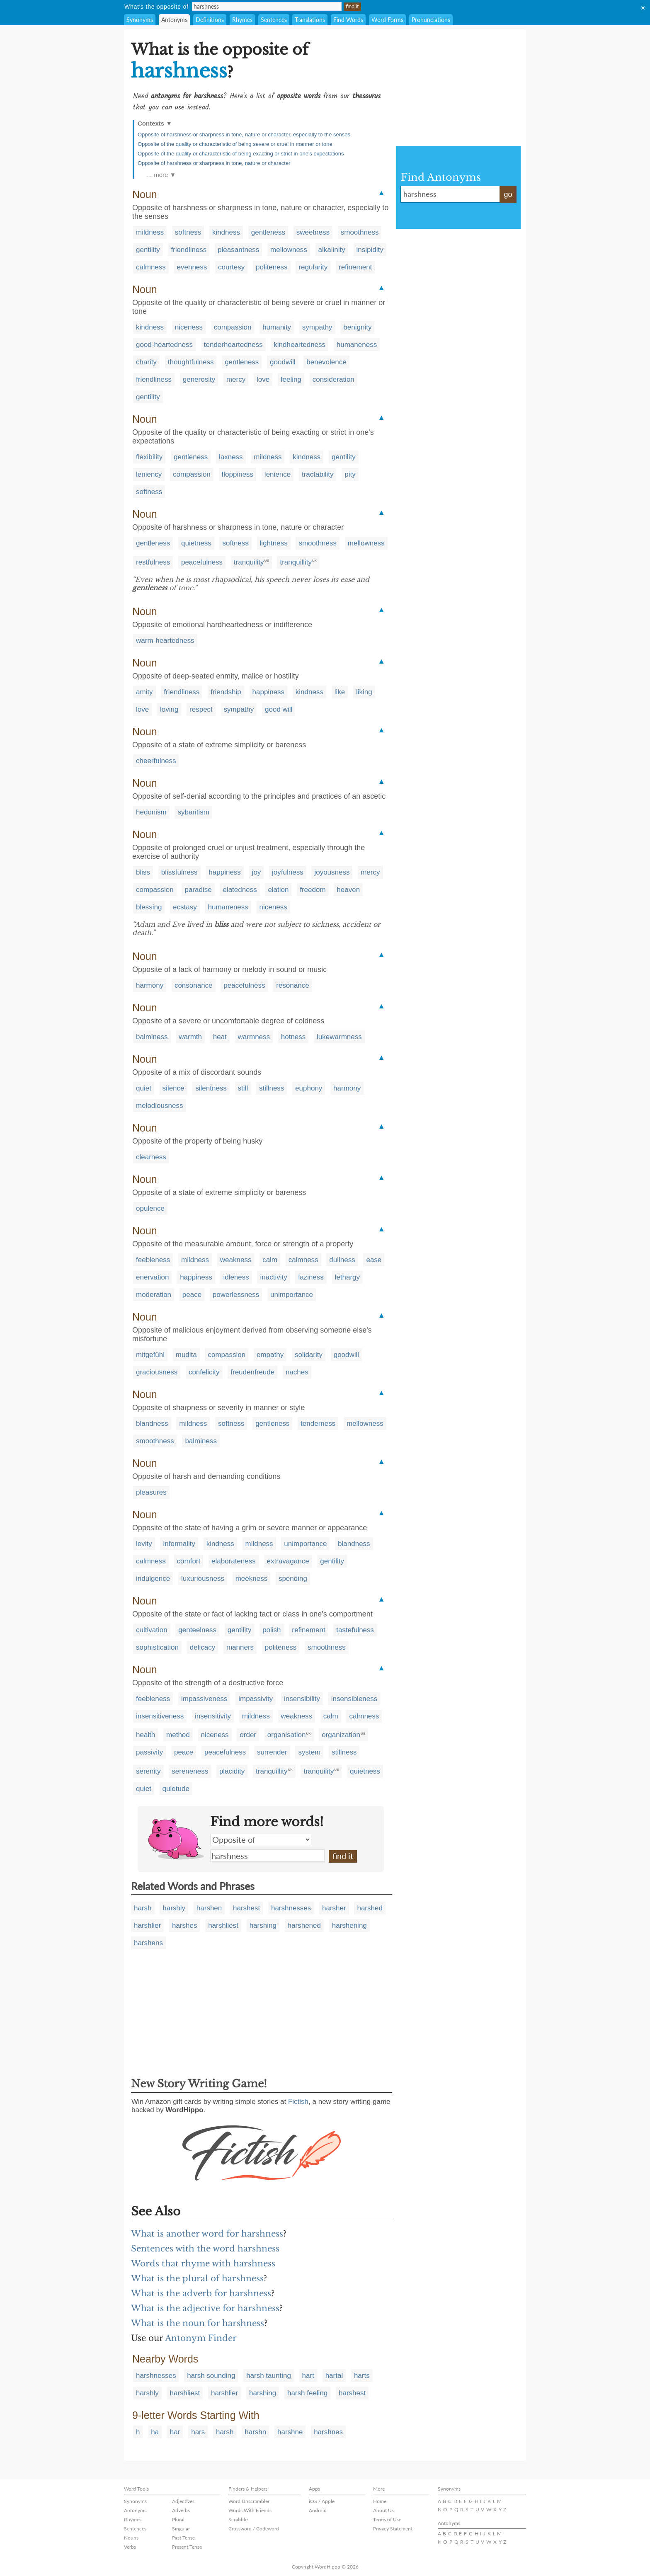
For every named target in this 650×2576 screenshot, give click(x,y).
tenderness (318, 1423)
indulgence (153, 1578)
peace (191, 1295)
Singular (181, 2528)
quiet (143, 1088)
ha (155, 2432)
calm (269, 1260)
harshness (267, 1855)
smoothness (360, 232)
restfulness (153, 562)
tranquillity (296, 562)
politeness (272, 267)
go (508, 194)
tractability (318, 474)
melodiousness (159, 1106)
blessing (149, 907)
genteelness (197, 1630)
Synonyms (139, 19)
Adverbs (181, 2510)
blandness (152, 1423)
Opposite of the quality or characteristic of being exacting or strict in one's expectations (241, 153)
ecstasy (185, 907)
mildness (150, 232)
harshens (148, 1943)
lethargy (347, 1277)
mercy (235, 379)
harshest (246, 1908)
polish (271, 1630)
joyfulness (287, 872)
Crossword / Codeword (253, 2528)
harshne (290, 2432)
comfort (189, 1561)
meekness (251, 1578)
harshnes (328, 2432)
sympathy (317, 327)
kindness (226, 232)
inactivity (273, 1277)
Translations (310, 19)
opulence (150, 1208)
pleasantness (238, 250)
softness (188, 232)
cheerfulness (156, 761)
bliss (143, 872)
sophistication (157, 1647)
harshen (209, 1908)
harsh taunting (268, 2376)
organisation (286, 1735)
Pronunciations (431, 19)
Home (379, 2501)
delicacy (202, 1647)
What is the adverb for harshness (201, 2293)
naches (297, 1372)
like (340, 692)
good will (278, 709)
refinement (355, 267)
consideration (333, 379)
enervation (152, 1277)
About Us (383, 2510)
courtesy (231, 267)
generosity (199, 379)
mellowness (288, 250)
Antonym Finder (201, 2338)
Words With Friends (250, 2510)
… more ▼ (161, 174)
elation (278, 890)
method (178, 1735)
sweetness (313, 232)
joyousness (331, 872)
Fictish (298, 2102)
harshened (304, 1925)
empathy (270, 1355)
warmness (254, 1037)
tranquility (249, 562)
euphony (308, 1088)
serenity (148, 1771)
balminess (152, 1037)
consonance (194, 985)
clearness (151, 1157)
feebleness (153, 1260)
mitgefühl (150, 1355)
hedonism (151, 812)
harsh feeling (307, 2393)
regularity (312, 267)
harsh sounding (211, 2376)
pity (349, 474)
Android (318, 2510)
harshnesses (291, 1908)
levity (144, 1544)
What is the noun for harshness (197, 2323)
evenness (192, 267)
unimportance (291, 1295)
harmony (149, 985)
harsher (334, 1908)
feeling (291, 379)
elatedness (240, 890)
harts (362, 2376)
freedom (312, 890)
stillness (271, 1088)
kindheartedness (299, 345)
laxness (231, 457)
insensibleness (354, 1699)
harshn (255, 2432)
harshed (369, 1908)
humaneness (357, 345)
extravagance (288, 1561)
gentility (148, 250)
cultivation (151, 1630)
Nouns (131, 2538)
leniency (149, 474)
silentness (211, 1088)
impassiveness (204, 1699)
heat (220, 1037)
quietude (175, 1789)
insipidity (370, 250)
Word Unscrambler (248, 2501)
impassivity (255, 1699)
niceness (189, 327)
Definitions (210, 19)
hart (308, 2376)
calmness (151, 267)
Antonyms (174, 19)
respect (201, 709)
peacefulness (202, 562)
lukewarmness (339, 1037)
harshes (184, 1925)
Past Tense (183, 2538)
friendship (226, 692)
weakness (236, 1260)
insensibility (302, 1699)
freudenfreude (252, 1372)
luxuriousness (202, 1578)
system (309, 1752)
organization (341, 1735)
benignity (357, 327)
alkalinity (331, 250)
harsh (143, 1908)
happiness (268, 692)
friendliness (188, 250)
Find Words (348, 19)
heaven (348, 890)
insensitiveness (160, 1716)
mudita (186, 1355)
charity (146, 362)
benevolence (326, 362)
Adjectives (183, 2501)
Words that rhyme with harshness (203, 2263)
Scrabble (237, 2519)
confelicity (204, 1372)
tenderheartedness (233, 345)
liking (364, 692)
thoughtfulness (191, 362)
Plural (178, 2519)
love (263, 379)
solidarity (309, 1355)
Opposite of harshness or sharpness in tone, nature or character (214, 163)
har (175, 2432)
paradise (197, 890)
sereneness (190, 1771)
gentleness (268, 232)
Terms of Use (387, 2519)
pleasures (151, 1492)
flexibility (149, 457)
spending (293, 1578)
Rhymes (242, 19)
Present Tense (187, 2547)
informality (179, 1544)
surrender (272, 1752)
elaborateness (233, 1561)
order (248, 1735)
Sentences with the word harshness (205, 2249)
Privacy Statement (392, 2528)
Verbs (130, 2547)
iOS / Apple (322, 2501)
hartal (334, 2376)
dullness (342, 1260)
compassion (233, 327)
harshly (173, 1908)
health (145, 1735)
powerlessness (236, 1295)
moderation (153, 1295)
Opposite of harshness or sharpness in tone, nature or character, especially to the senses (244, 134)
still (243, 1088)
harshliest (223, 1925)
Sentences (274, 19)
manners (240, 1647)
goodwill (282, 362)
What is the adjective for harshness (205, 2308)
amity (144, 692)
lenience (277, 474)
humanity (276, 327)
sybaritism (193, 812)
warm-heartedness (165, 641)
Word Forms (387, 19)
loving (169, 709)
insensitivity (213, 1716)
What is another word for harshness (207, 2234)
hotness (293, 1037)
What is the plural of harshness (197, 2278)
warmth (190, 1037)
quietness (196, 543)
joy (256, 872)
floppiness (238, 474)
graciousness (156, 1372)
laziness (310, 1277)
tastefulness (355, 1630)
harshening (349, 1925)
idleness (236, 1277)
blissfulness (179, 872)
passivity (149, 1752)
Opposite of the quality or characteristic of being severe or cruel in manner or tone (235, 144)
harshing (263, 1925)
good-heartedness (164, 345)
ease (373, 1260)
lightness (274, 543)
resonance (292, 985)
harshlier (147, 1925)
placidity (232, 1771)
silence (173, 1088)
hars (198, 2432)
